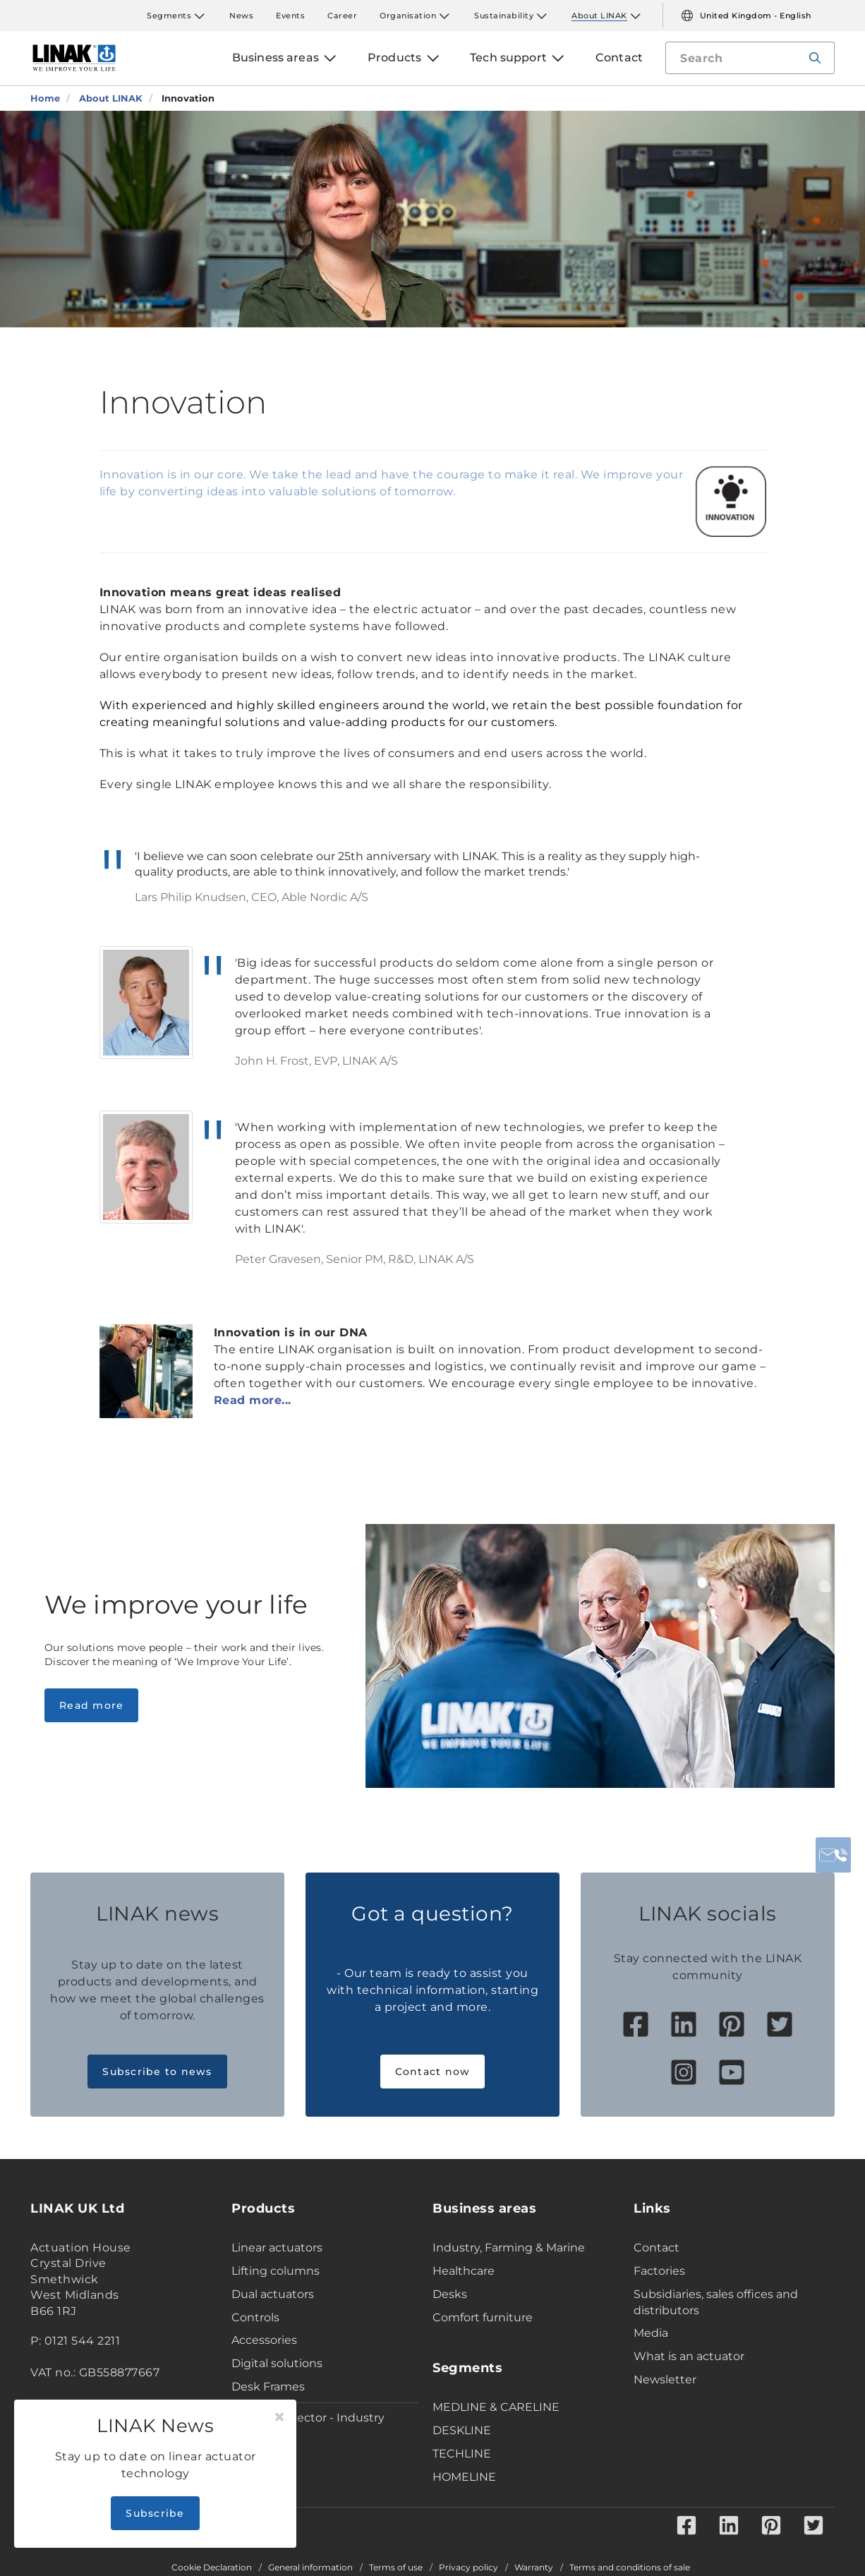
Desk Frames (268, 2386)
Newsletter (665, 2379)
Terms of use (396, 2567)
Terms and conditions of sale (629, 2567)
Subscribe (155, 2513)
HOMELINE (464, 2477)
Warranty (533, 2567)
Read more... (252, 1400)
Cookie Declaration (211, 2567)
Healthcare (463, 2271)
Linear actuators (276, 2247)
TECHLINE (461, 2453)
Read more (91, 1705)
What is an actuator (689, 2356)
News (241, 15)
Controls (255, 2317)
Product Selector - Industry (308, 2417)
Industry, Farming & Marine (508, 2247)
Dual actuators (272, 2294)
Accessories (264, 2340)
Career (342, 15)
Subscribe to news (157, 2071)
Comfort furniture (482, 2317)
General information (310, 2567)
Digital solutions (276, 2363)
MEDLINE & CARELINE (495, 2407)
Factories (659, 2271)
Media (651, 2333)
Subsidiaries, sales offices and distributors (716, 2302)
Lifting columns (275, 2271)
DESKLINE (461, 2430)
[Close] (279, 2417)
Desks (449, 2294)
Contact (656, 2247)
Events (290, 15)
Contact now (433, 2071)
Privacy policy (468, 2567)
